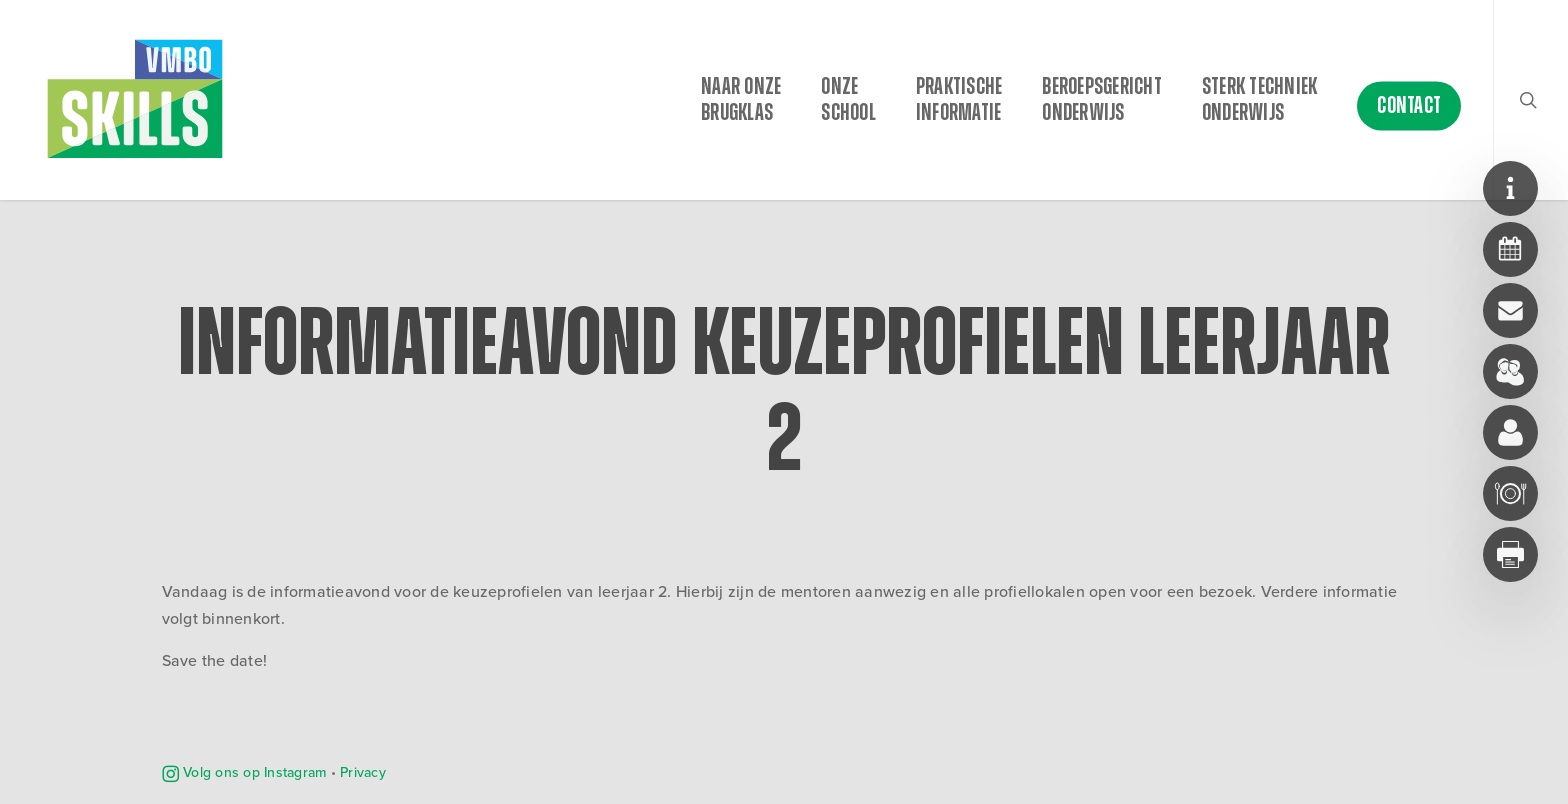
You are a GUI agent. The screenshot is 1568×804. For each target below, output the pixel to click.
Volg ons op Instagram (244, 772)
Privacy (363, 772)
